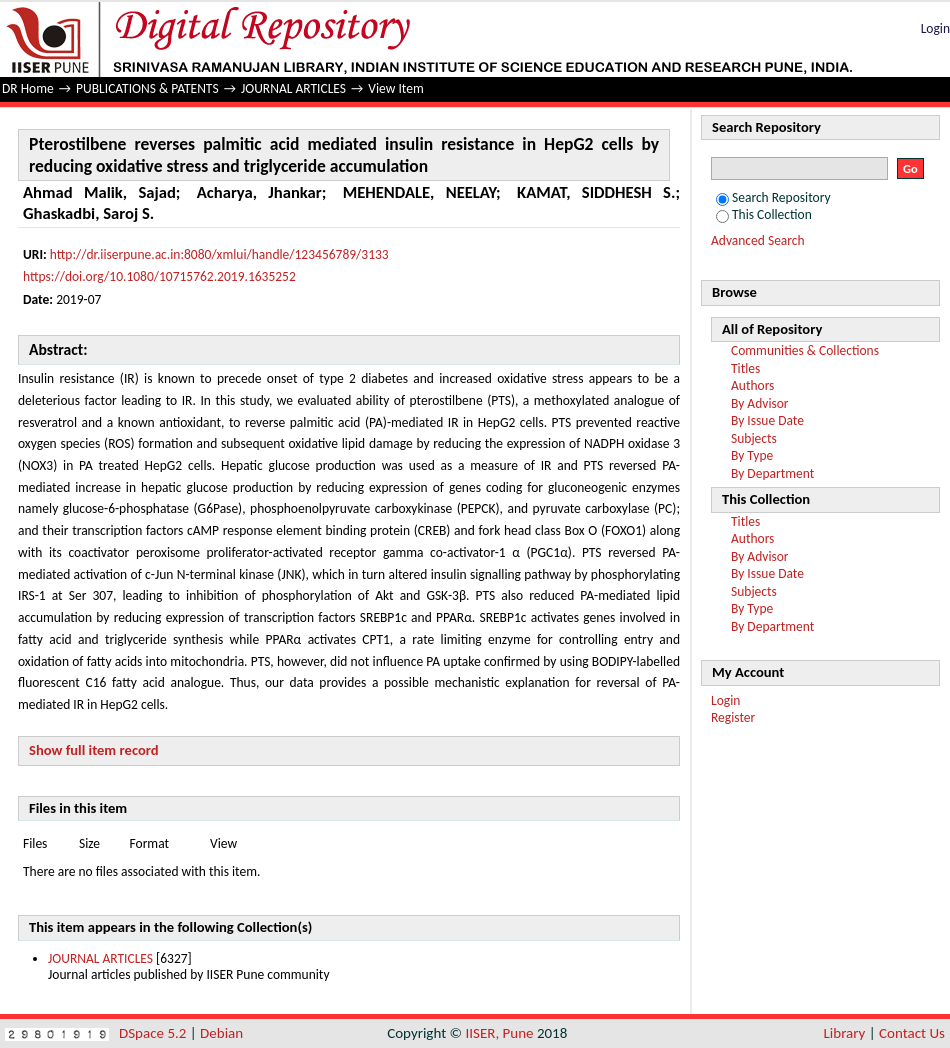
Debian (221, 1033)
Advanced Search (758, 240)
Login (935, 28)
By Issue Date (767, 420)
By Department (772, 473)
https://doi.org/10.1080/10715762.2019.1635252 (159, 276)
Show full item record (94, 750)
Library (845, 1033)
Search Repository (773, 197)
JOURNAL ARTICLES (293, 88)
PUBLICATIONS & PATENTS (147, 88)
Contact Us (912, 1033)
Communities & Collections (805, 350)
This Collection (764, 214)
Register (733, 717)
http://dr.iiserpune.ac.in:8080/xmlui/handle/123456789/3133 (219, 254)
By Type (752, 455)
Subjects (754, 438)
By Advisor (760, 403)
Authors (752, 385)
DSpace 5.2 (154, 1033)
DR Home (28, 88)
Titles (745, 368)
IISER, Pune (499, 1033)
